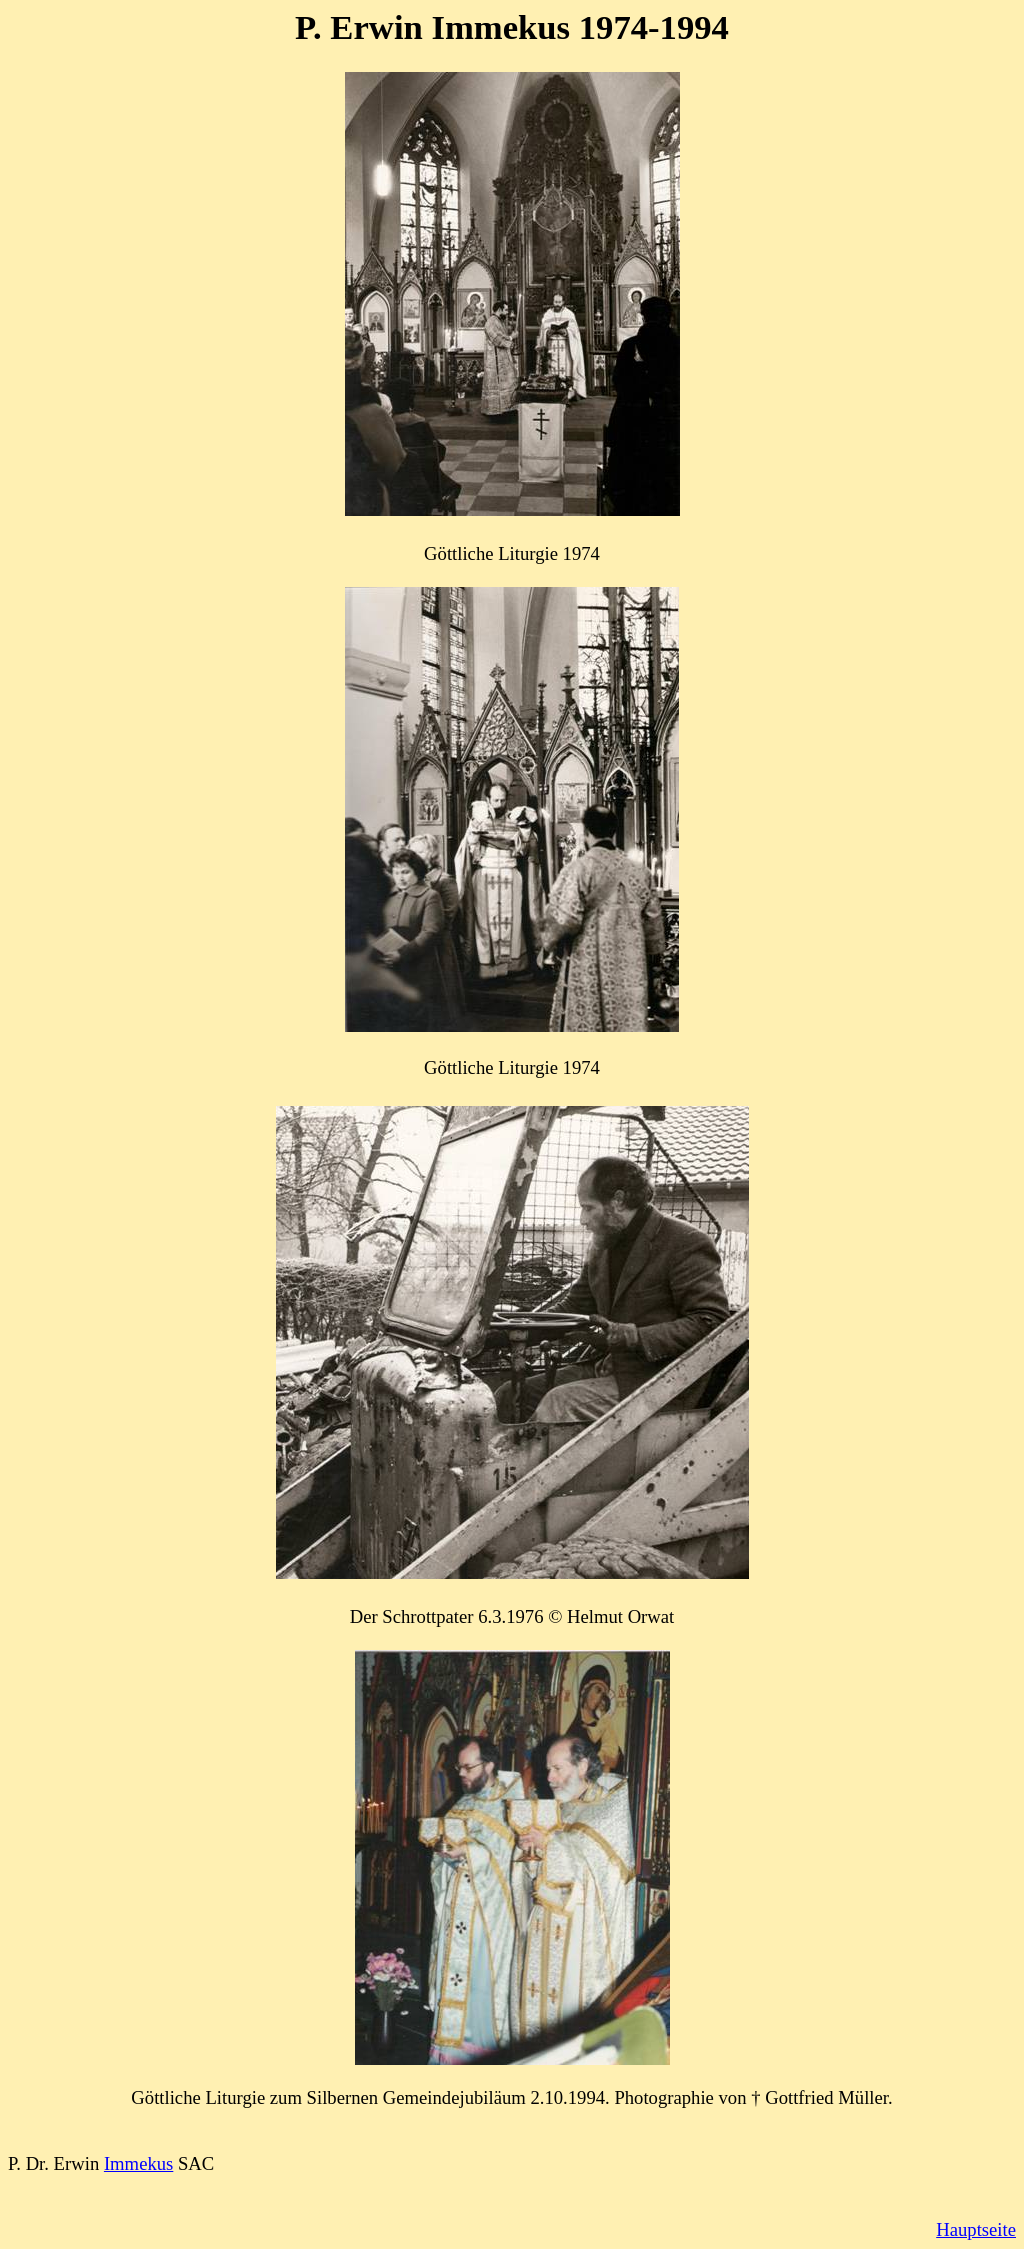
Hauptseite (976, 2229)
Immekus (138, 2163)
